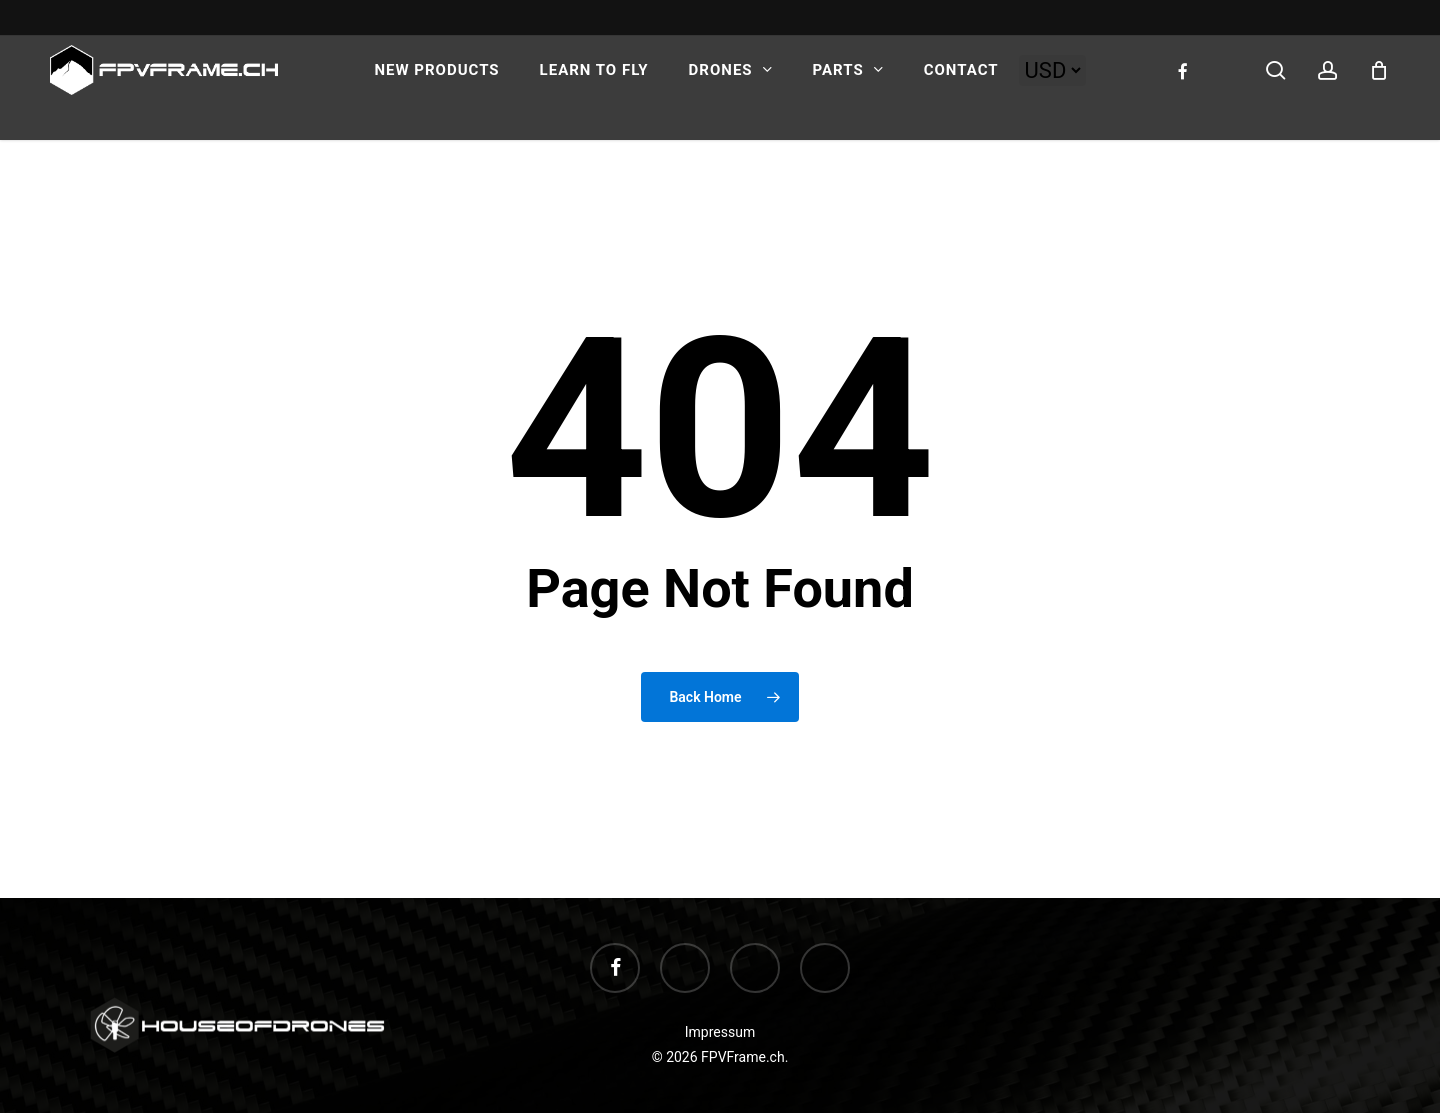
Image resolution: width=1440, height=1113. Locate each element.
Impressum (720, 1032)
